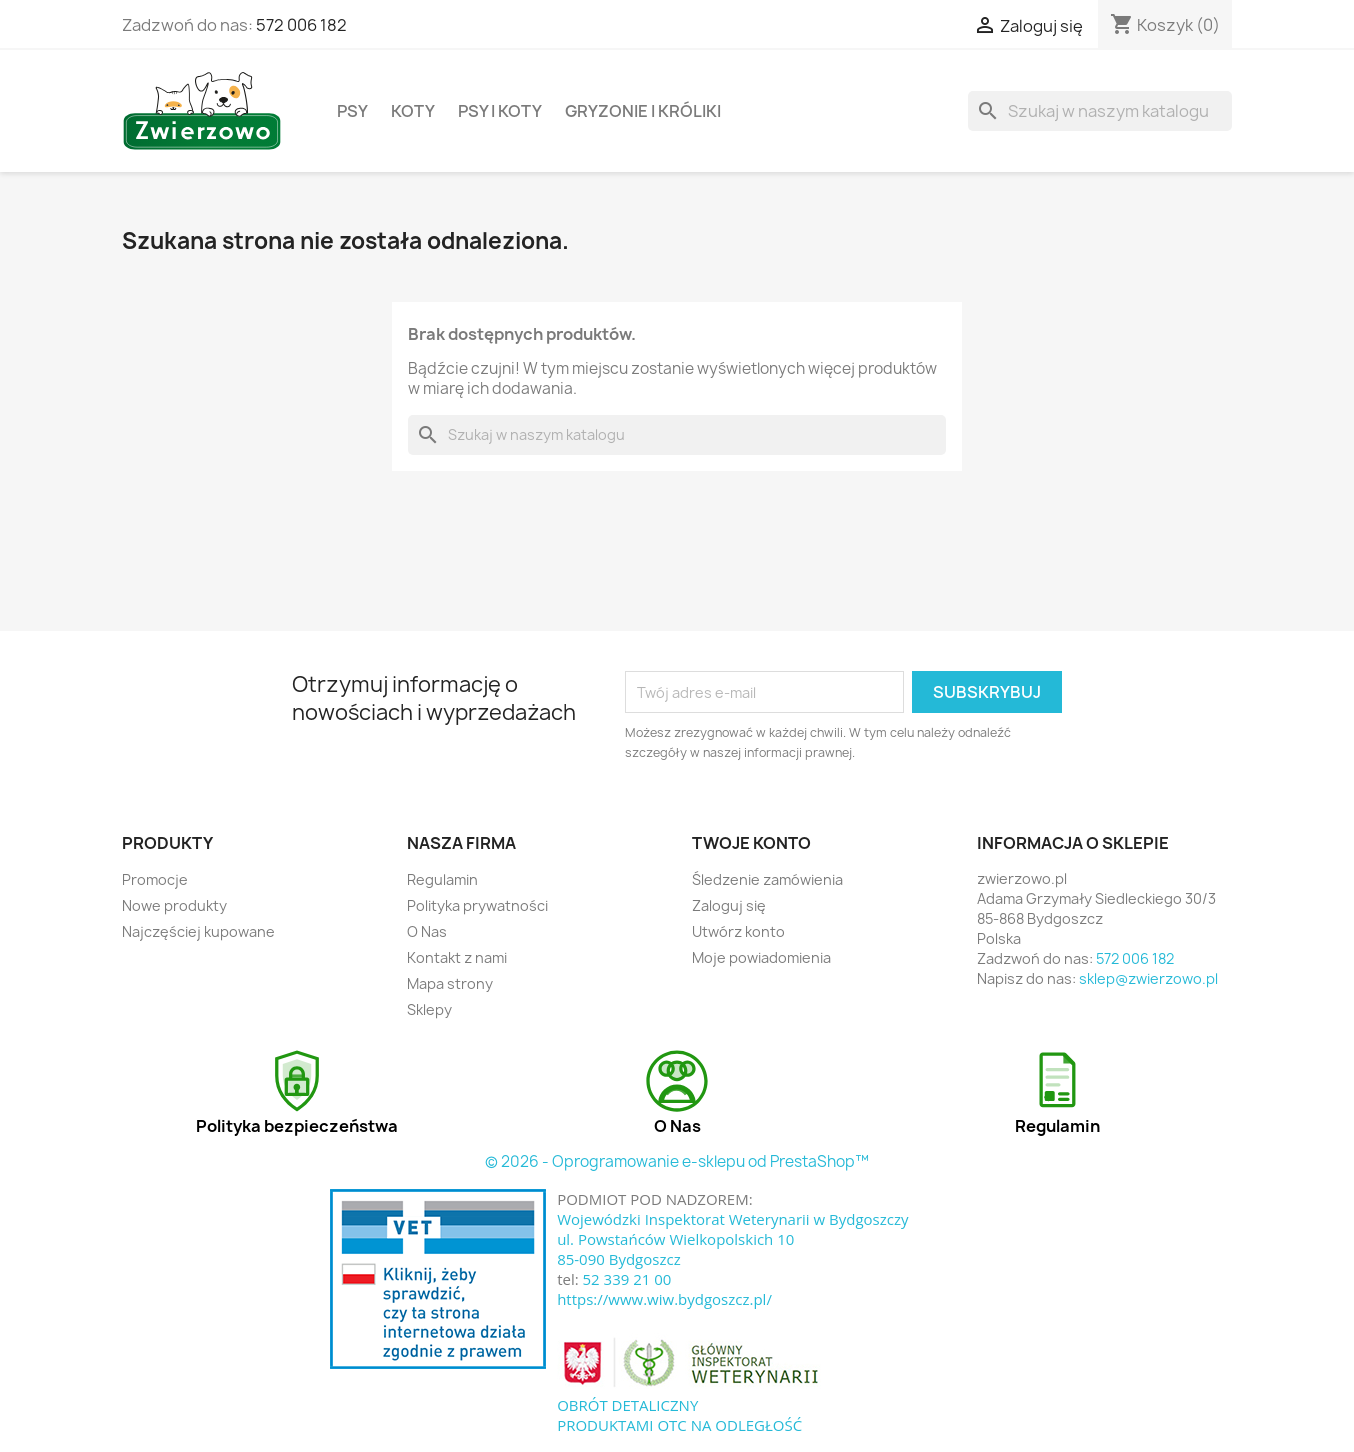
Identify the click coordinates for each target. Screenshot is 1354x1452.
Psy (352, 111)
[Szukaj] (1100, 111)
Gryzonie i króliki (643, 111)
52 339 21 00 (627, 1279)
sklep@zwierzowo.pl (1148, 978)
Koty (413, 111)
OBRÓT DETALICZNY (627, 1405)
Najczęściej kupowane (198, 931)
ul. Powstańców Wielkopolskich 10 (675, 1239)
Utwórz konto (738, 931)
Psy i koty (500, 111)
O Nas (427, 931)
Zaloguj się (729, 905)
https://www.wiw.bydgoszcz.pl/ (664, 1299)
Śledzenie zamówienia (767, 879)
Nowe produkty (174, 905)
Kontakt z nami (457, 957)
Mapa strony (450, 983)
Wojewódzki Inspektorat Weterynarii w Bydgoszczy (732, 1219)
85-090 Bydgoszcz (619, 1259)
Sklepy (429, 1009)
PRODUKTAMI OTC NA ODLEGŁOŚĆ (679, 1425)
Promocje (155, 879)
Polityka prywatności (477, 905)
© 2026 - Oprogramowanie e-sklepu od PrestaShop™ (677, 1161)
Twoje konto (751, 843)
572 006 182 (301, 25)
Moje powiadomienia (761, 957)
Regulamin (442, 879)
